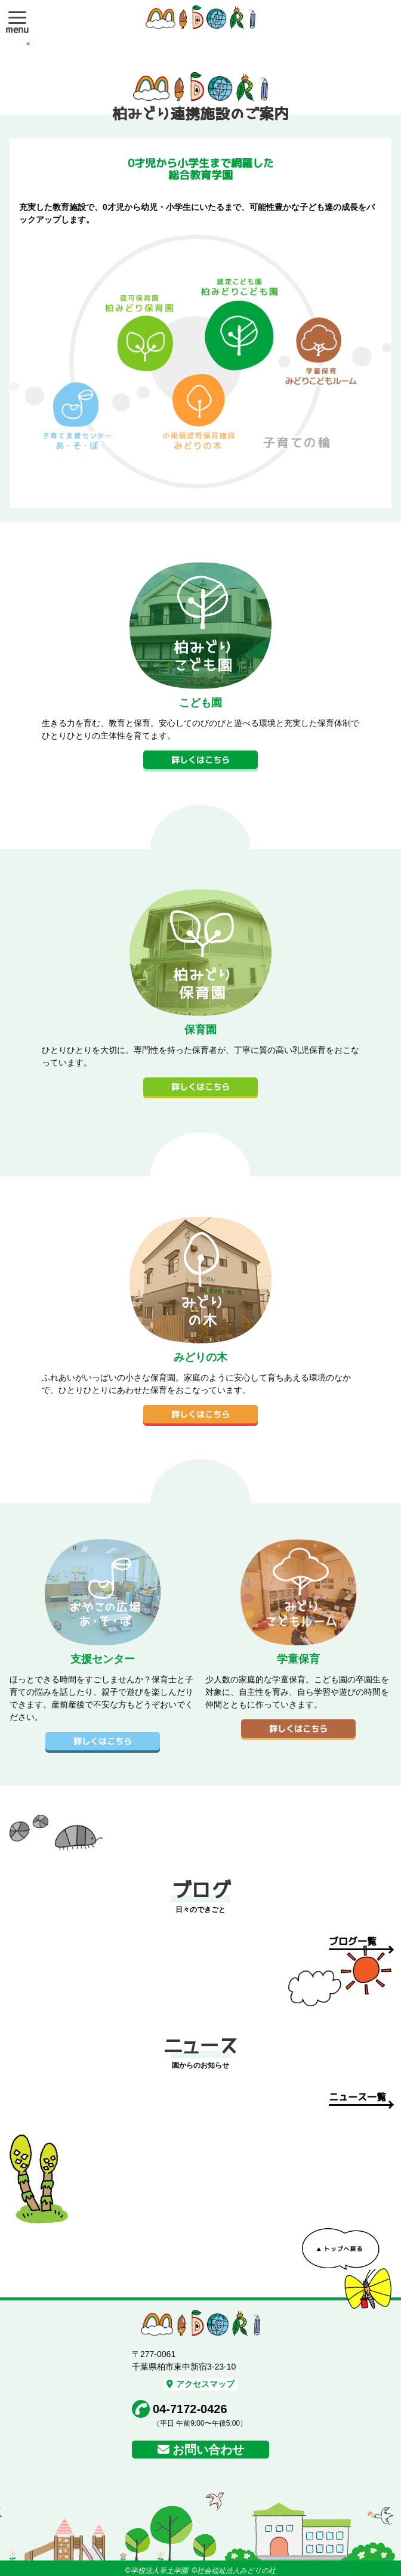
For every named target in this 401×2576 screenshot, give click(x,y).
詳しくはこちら (200, 759)
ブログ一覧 (353, 1941)
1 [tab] (28, 44)
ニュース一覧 (357, 2097)
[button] (17, 17)
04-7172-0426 (190, 2409)
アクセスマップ (200, 2384)
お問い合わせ (208, 2449)
